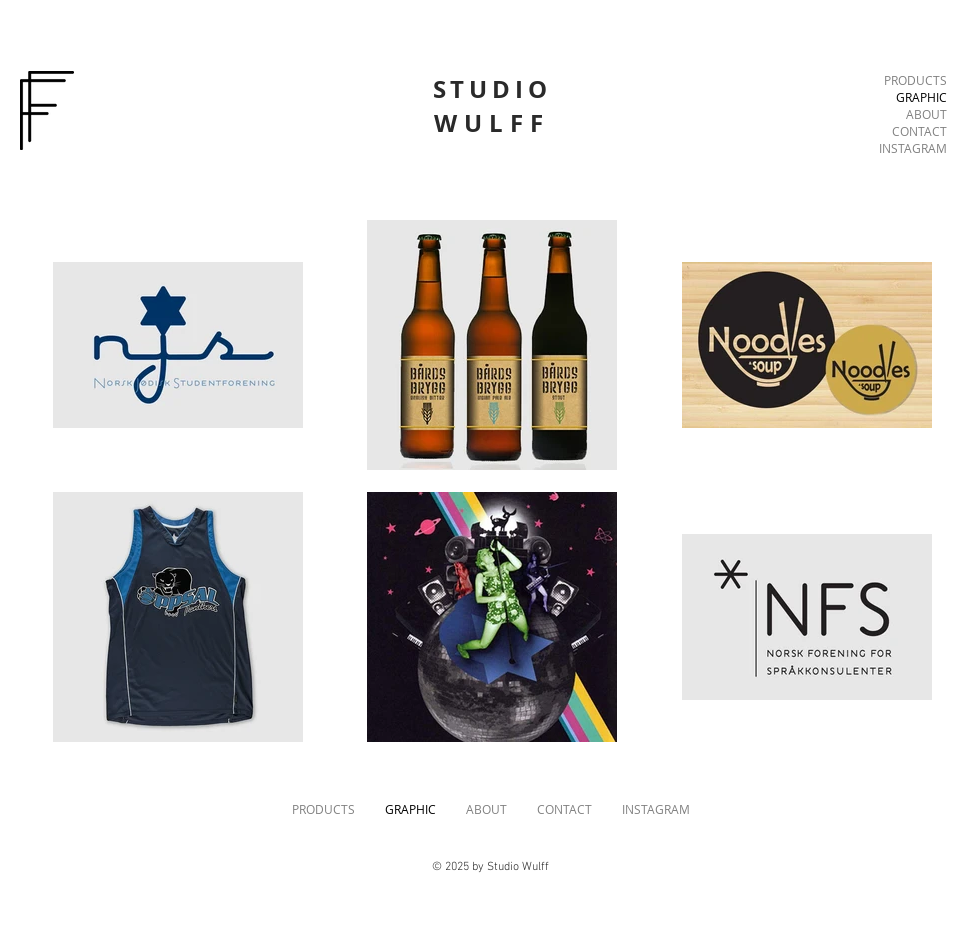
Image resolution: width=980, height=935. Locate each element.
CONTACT (919, 131)
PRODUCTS (915, 80)
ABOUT (926, 114)
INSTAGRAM (913, 148)
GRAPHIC (921, 97)
